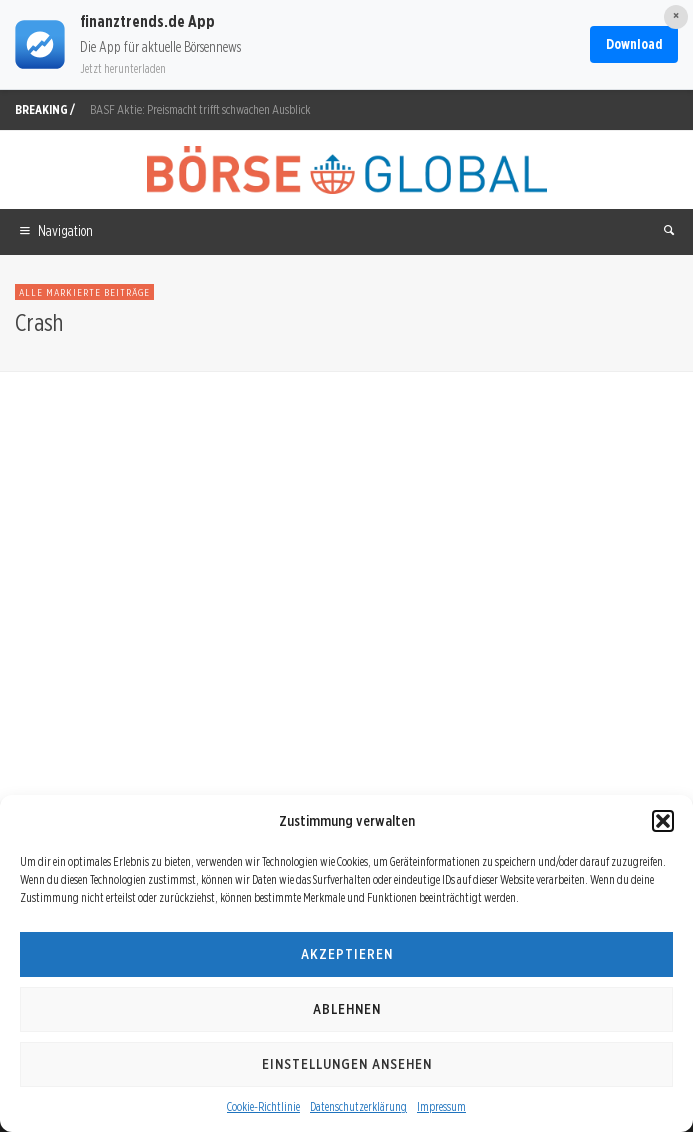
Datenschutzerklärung (358, 1106)
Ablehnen (347, 1009)
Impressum (441, 1106)
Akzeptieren (347, 954)
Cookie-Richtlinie (263, 1106)
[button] (663, 821)
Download (634, 44)
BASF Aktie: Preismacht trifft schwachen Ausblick (200, 109)
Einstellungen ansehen (347, 1064)
